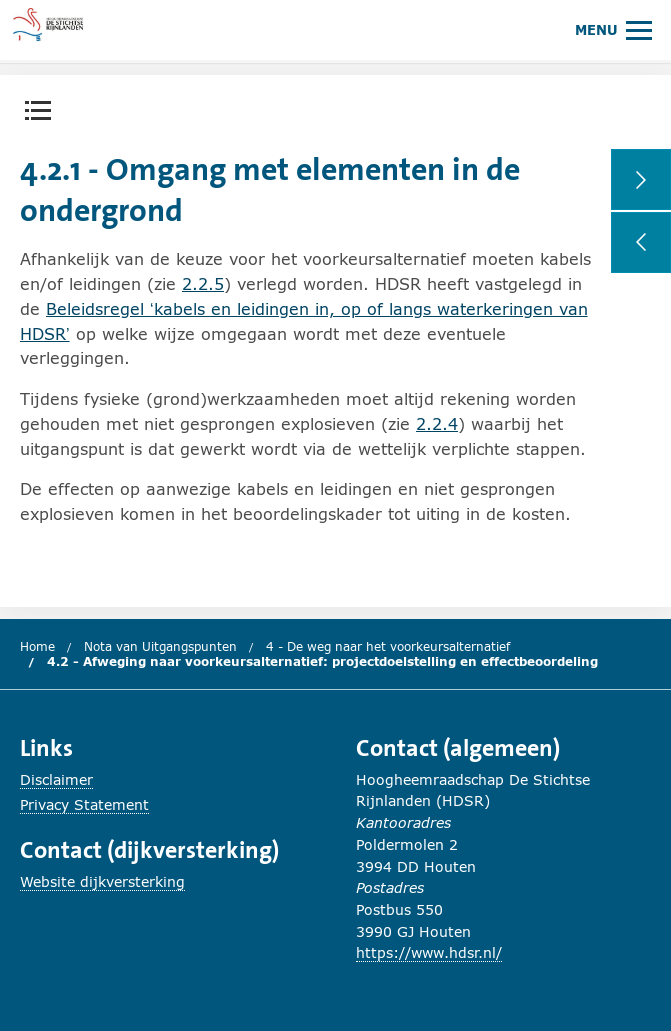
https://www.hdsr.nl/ (429, 952)
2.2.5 (203, 283)
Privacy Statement (84, 804)
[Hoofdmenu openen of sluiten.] (613, 29)
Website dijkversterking (102, 881)
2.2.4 (437, 423)
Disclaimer (56, 779)
